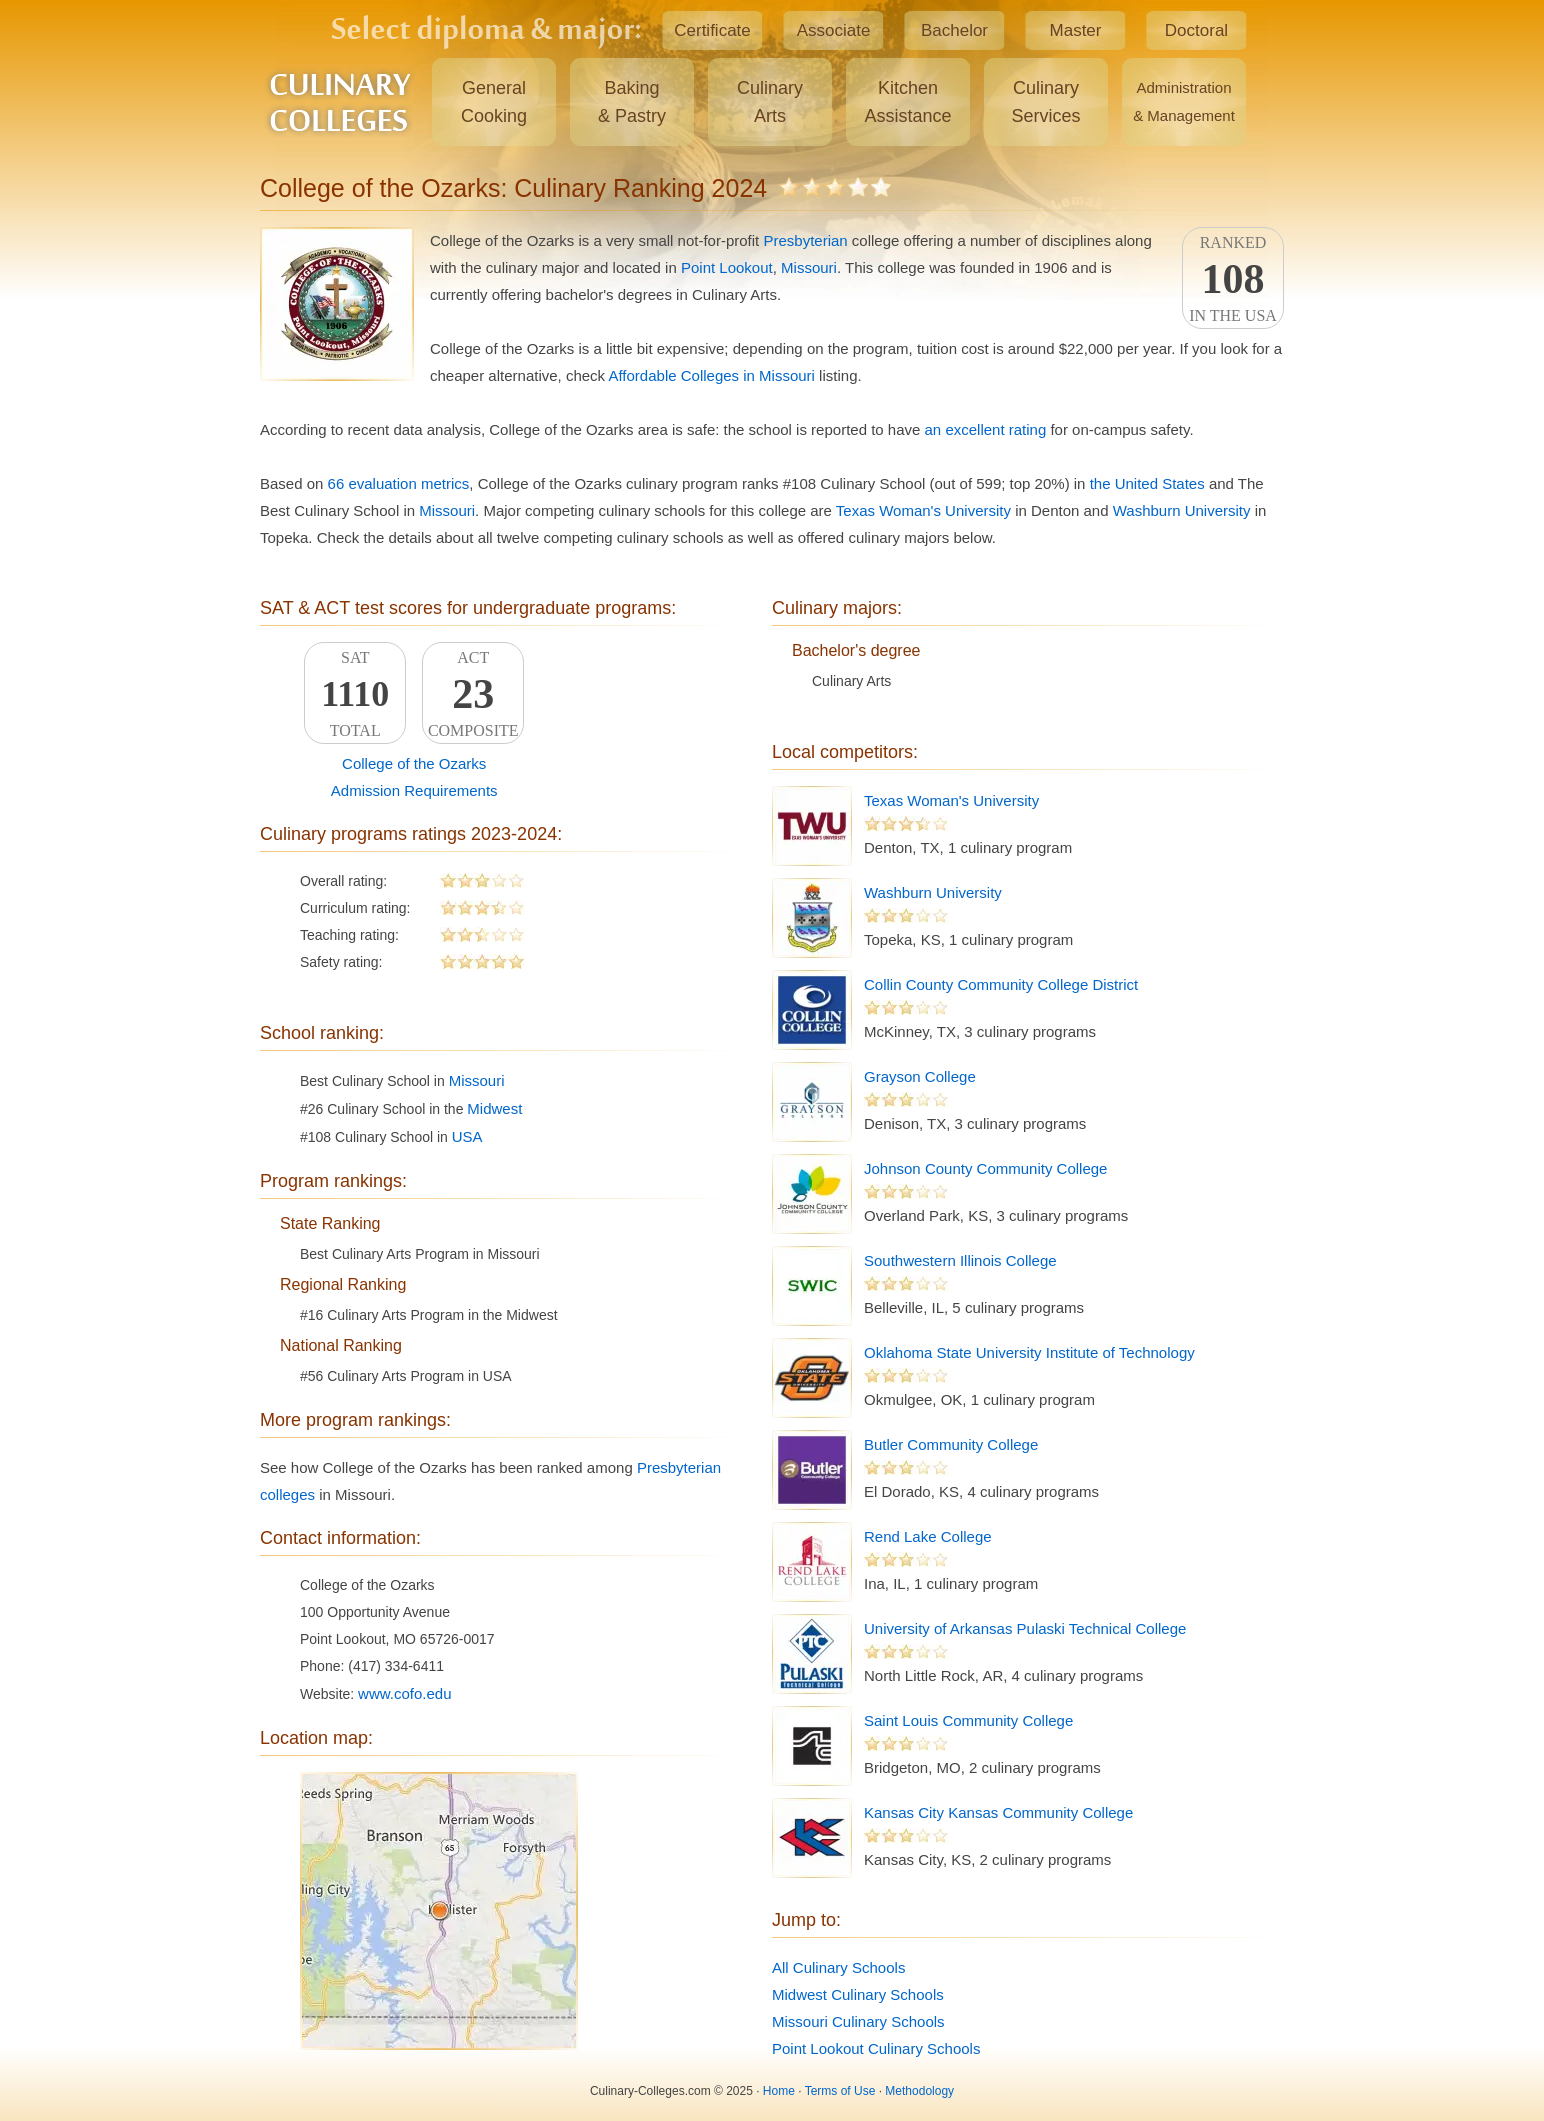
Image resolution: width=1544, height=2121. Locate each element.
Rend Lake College (928, 1536)
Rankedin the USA (1233, 279)
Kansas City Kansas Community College (998, 1812)
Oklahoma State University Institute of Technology (1029, 1352)
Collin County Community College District (1001, 984)
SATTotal (355, 694)
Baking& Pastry (632, 102)
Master (1076, 30)
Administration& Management (1184, 101)
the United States (1147, 483)
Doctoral (1196, 30)
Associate (834, 30)
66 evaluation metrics (399, 483)
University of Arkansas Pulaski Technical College (1025, 1628)
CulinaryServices (1045, 102)
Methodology (919, 2091)
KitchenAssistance (907, 102)
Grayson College (920, 1076)
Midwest (494, 1108)
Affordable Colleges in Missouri (711, 375)
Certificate (712, 30)
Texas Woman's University (923, 510)
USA (467, 1136)
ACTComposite (473, 694)
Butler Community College (951, 1444)
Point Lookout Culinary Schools (876, 2048)
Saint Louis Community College (968, 1720)
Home (779, 2091)
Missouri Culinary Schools (858, 2021)
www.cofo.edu (404, 1693)
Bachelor (954, 30)
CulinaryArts (770, 102)
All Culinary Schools (838, 1967)
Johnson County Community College (985, 1168)
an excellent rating (986, 429)
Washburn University (1182, 510)
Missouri (809, 267)
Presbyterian (805, 240)
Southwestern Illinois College (960, 1260)
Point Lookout (727, 267)
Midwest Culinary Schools (858, 1994)
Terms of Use (840, 2091)
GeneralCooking (494, 102)
